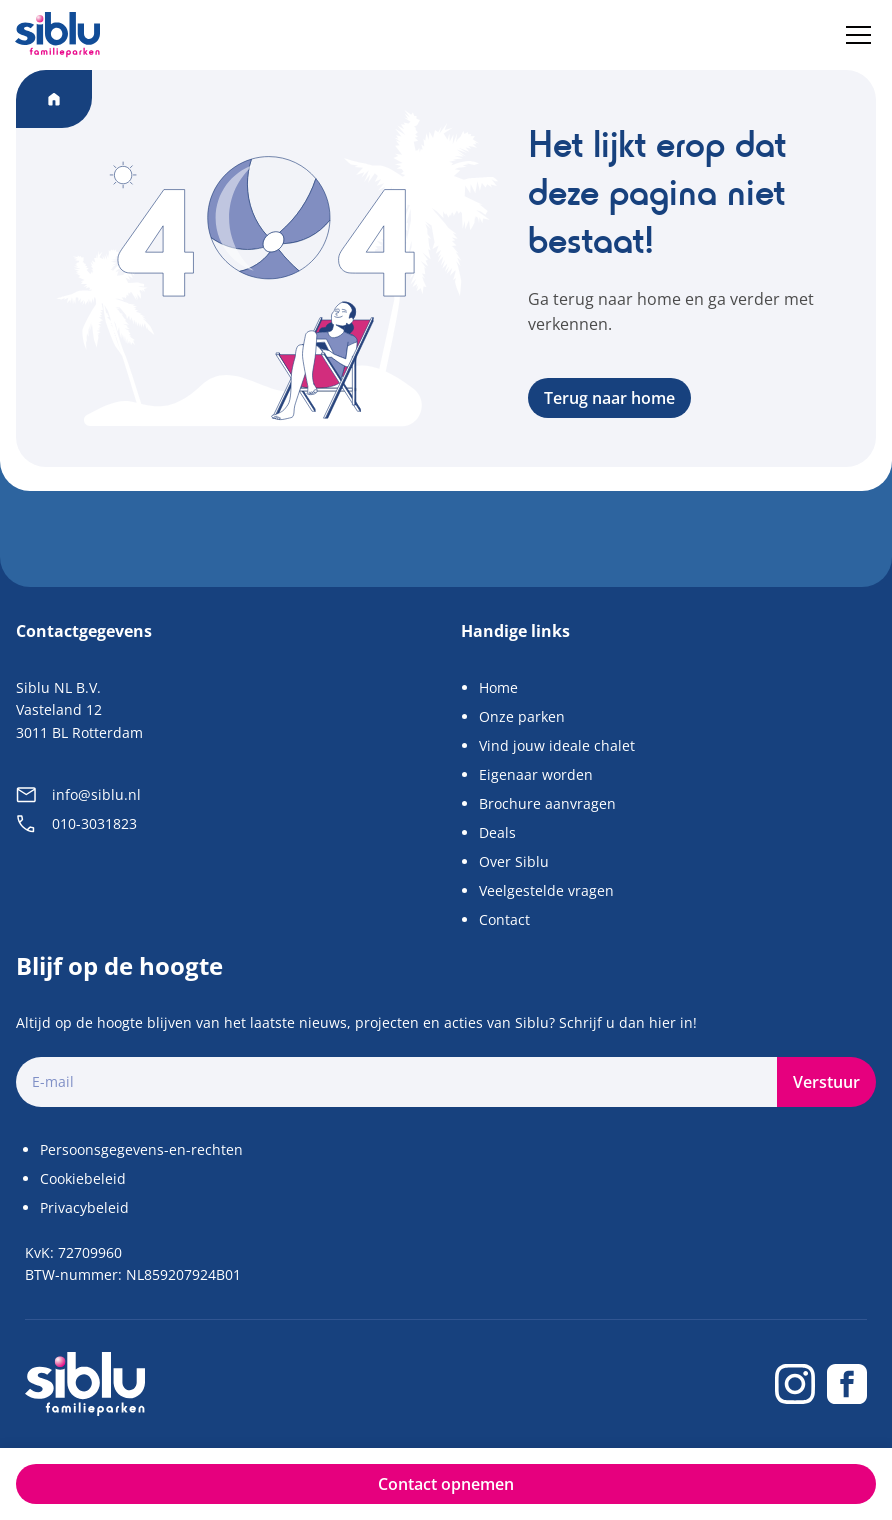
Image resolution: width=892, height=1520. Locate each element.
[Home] (57, 34)
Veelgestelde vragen (546, 890)
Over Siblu (514, 861)
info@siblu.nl (78, 794)
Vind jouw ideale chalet (557, 745)
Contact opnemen (446, 1484)
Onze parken (522, 716)
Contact (504, 919)
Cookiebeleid (83, 1178)
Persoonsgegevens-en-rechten (141, 1149)
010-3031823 (76, 823)
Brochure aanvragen (547, 803)
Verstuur (826, 1082)
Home (498, 687)
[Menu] (858, 35)
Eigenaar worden (536, 774)
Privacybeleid (84, 1207)
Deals (497, 832)
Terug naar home (609, 398)
